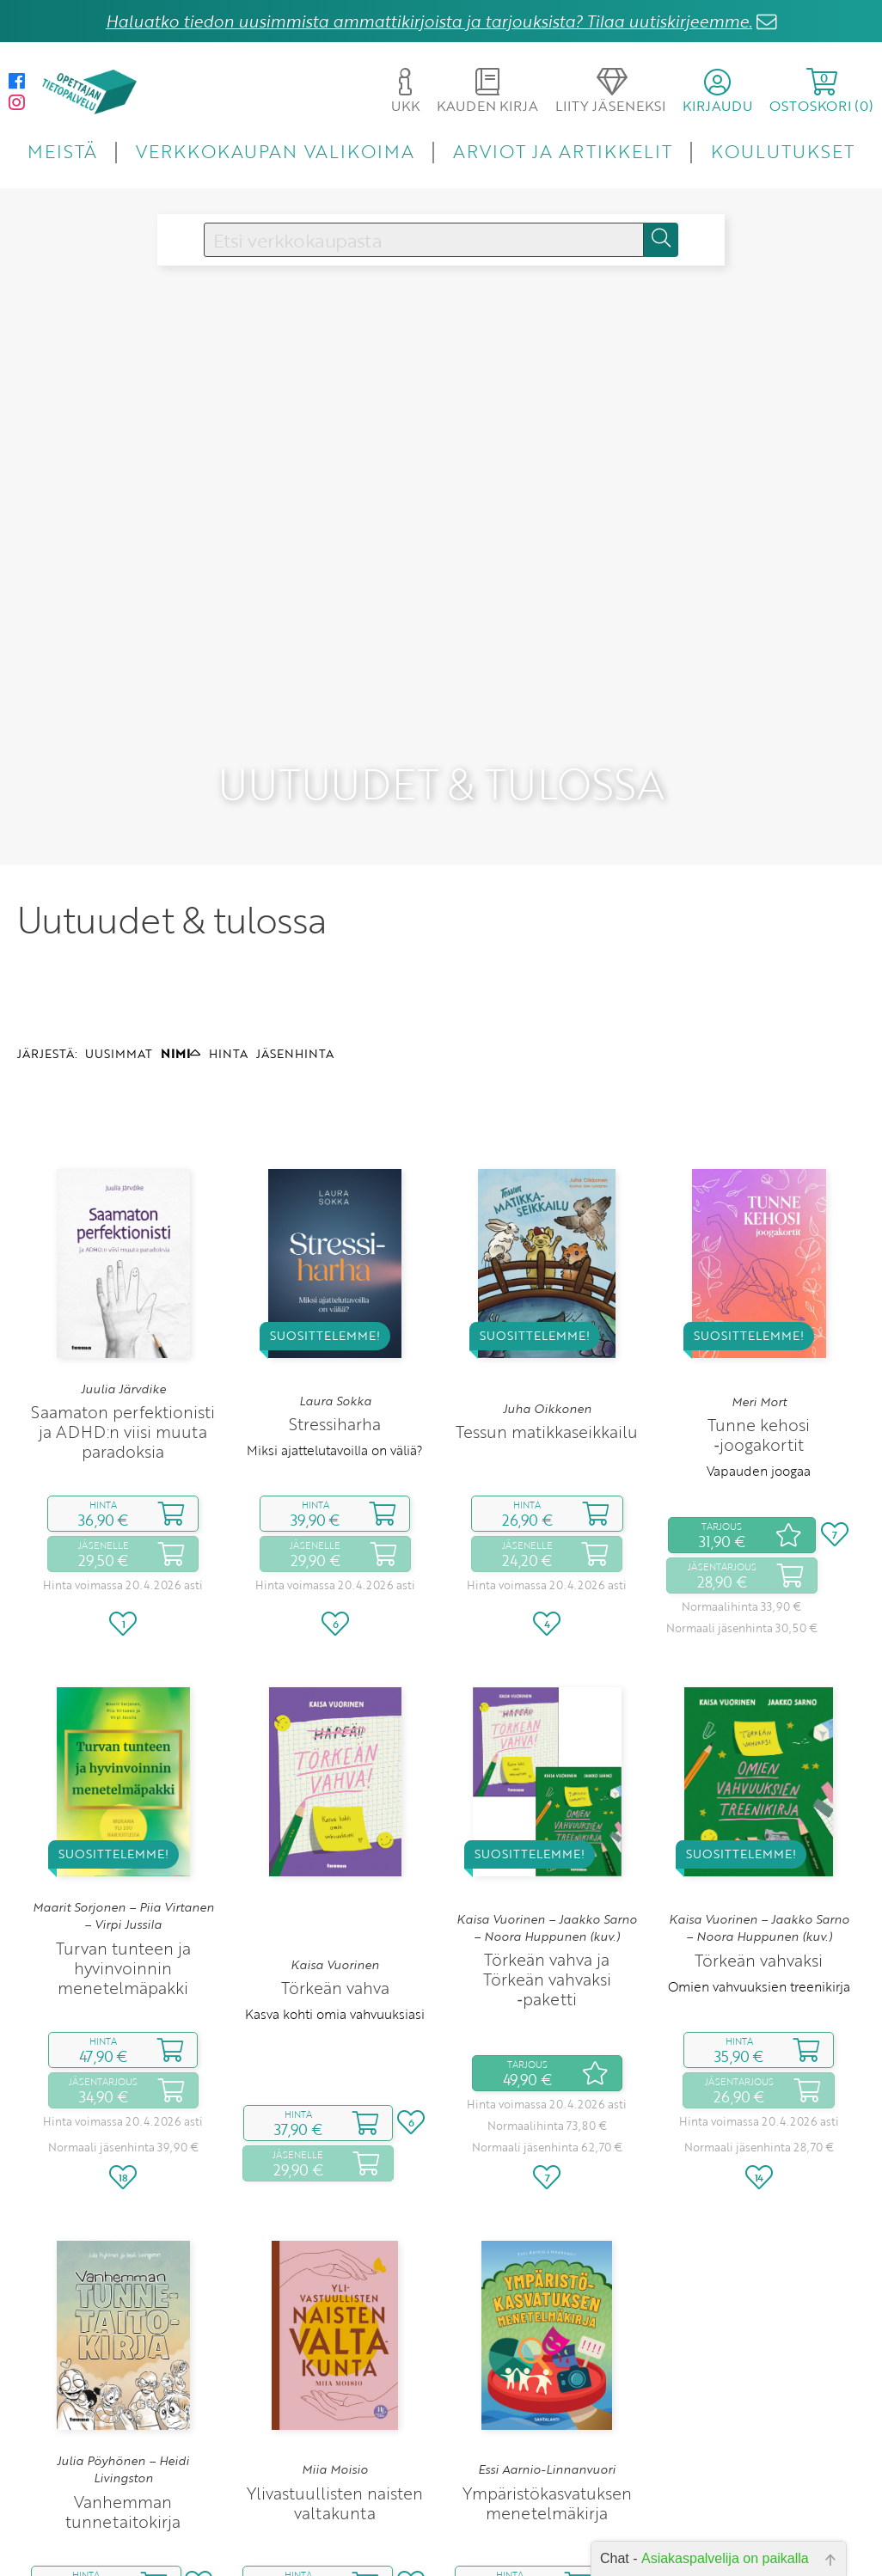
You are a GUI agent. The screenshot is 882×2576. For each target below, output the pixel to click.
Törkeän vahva (335, 1884)
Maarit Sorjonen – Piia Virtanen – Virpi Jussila (123, 1812)
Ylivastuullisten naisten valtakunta (335, 2398)
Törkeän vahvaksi (759, 1856)
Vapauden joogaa (759, 1366)
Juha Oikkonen (547, 1303)
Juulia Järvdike (123, 1284)
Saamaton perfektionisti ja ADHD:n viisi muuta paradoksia (123, 1327)
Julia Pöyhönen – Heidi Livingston (123, 2365)
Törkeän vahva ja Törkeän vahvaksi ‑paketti (547, 1875)
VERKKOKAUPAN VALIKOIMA (275, 151)
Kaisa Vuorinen (335, 1860)
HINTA (228, 949)
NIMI (180, 949)
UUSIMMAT (118, 949)
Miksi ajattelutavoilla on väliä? (335, 1346)
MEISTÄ (62, 151)
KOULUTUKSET (782, 151)
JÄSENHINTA (295, 949)
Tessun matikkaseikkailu (547, 1327)
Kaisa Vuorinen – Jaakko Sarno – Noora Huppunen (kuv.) (546, 1823)
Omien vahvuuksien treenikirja (759, 1882)
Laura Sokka (335, 1296)
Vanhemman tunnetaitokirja (123, 2407)
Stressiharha (335, 1320)
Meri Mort (759, 1297)
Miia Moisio (335, 2365)
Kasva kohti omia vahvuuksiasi (335, 1910)
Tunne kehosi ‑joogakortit (758, 1330)
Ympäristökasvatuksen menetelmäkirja (547, 2398)
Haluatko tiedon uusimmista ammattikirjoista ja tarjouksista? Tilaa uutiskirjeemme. (429, 21)
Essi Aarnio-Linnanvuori (547, 2365)
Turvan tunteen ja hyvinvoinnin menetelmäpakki (123, 1864)
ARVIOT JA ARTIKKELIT (562, 151)
